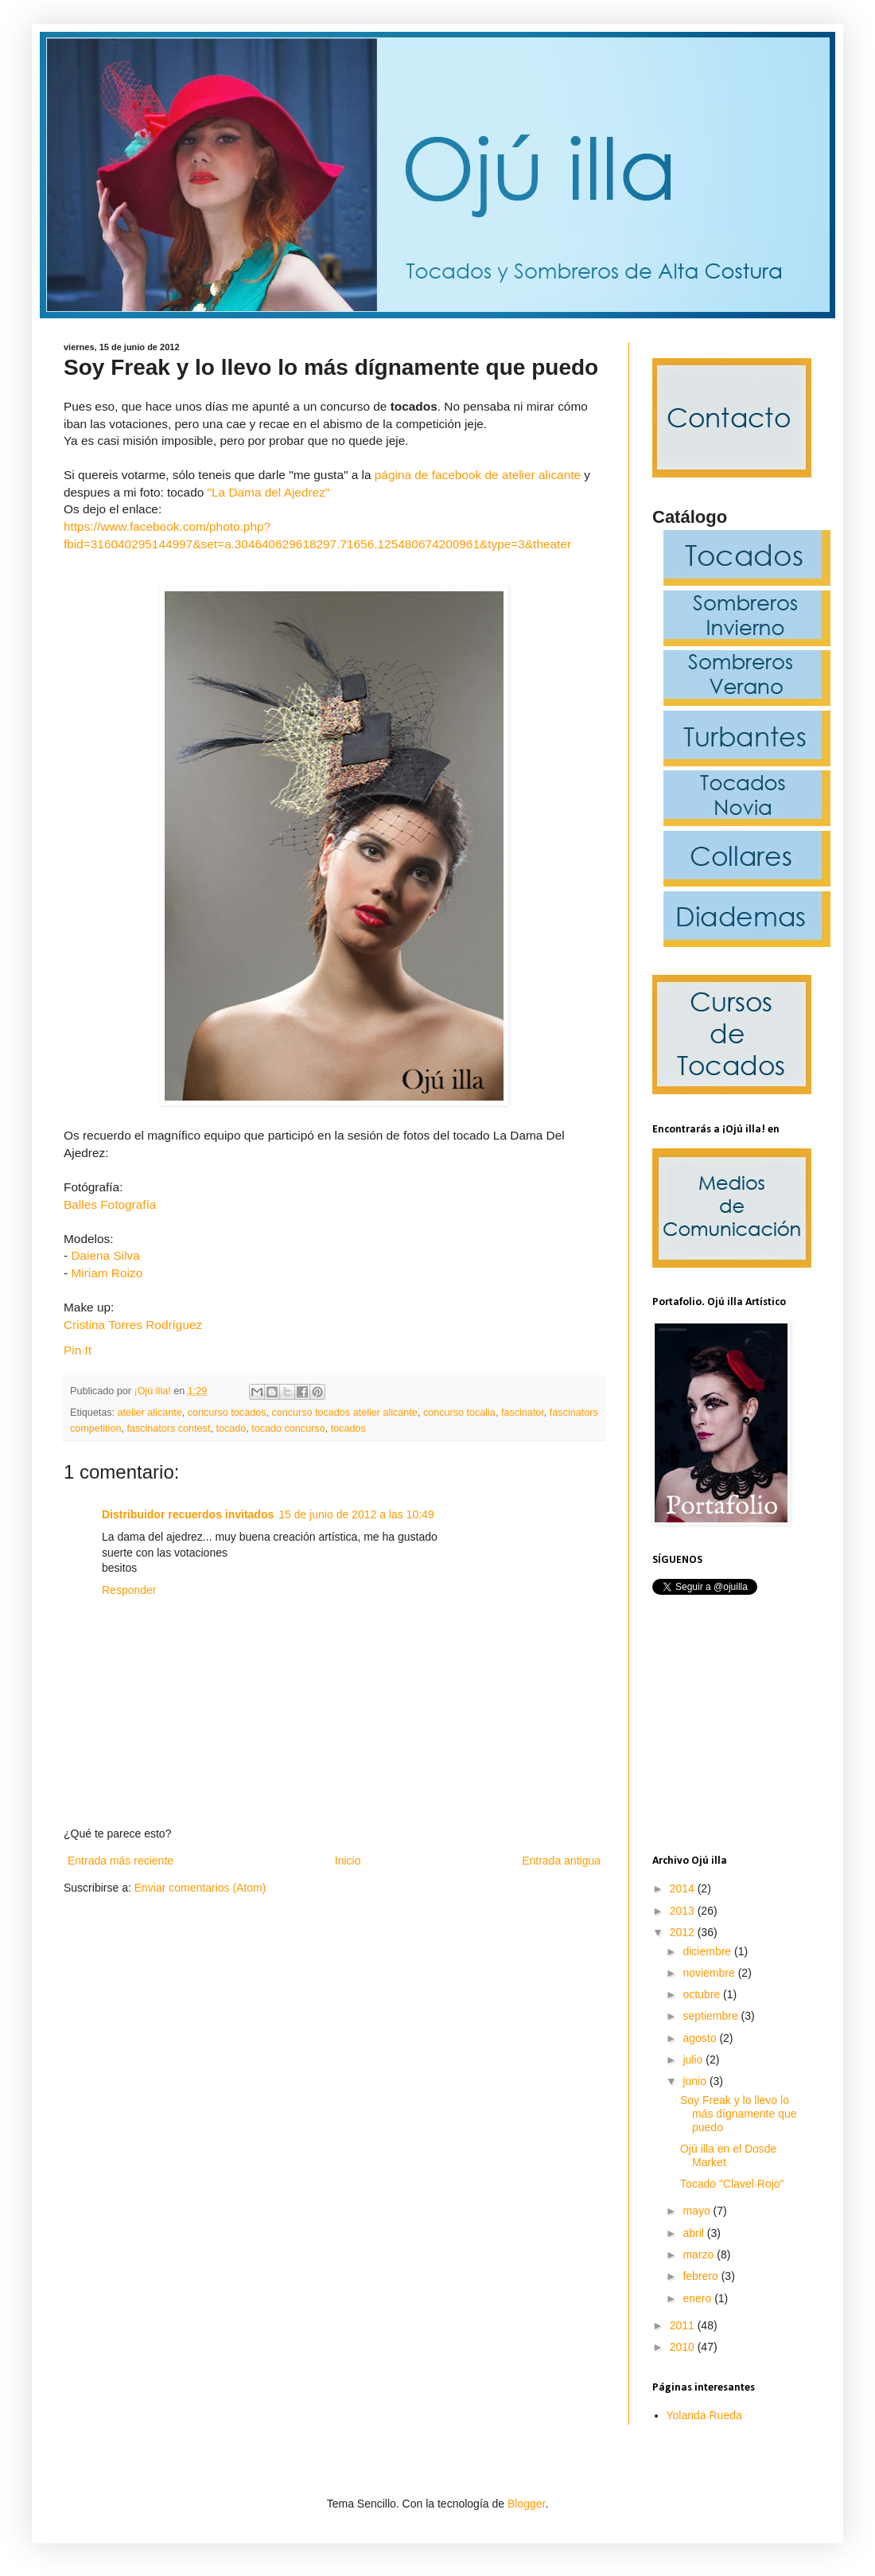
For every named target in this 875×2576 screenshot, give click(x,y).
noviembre (709, 1972)
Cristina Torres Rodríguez (133, 1324)
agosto (700, 2038)
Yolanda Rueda (704, 2415)
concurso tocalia (459, 1412)
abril (694, 2233)
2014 (684, 1888)
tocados (348, 1428)
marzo (699, 2254)
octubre (702, 1994)
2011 (684, 2325)
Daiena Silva (107, 1255)
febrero (701, 2276)
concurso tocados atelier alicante (344, 1412)
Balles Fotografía (110, 1204)
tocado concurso (288, 1428)
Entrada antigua (561, 1860)
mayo (697, 2210)
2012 (684, 1932)
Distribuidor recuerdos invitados (188, 1514)
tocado (231, 1428)
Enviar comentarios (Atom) (200, 1887)
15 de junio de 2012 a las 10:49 (356, 1514)
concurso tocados (227, 1412)
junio (695, 2081)
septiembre (711, 2015)
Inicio (348, 1860)
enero (698, 2298)
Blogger (526, 2503)
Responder (129, 1590)
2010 (684, 2346)
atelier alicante (150, 1412)
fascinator (522, 1412)
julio (694, 2059)
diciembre (708, 1951)
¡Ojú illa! (154, 1391)
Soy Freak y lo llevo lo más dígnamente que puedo (738, 2114)
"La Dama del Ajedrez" (269, 492)
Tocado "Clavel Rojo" (732, 2183)
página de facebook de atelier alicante (478, 474)
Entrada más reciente (120, 1860)
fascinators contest (168, 1428)
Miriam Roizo (108, 1273)
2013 (684, 1910)
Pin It (77, 1350)
